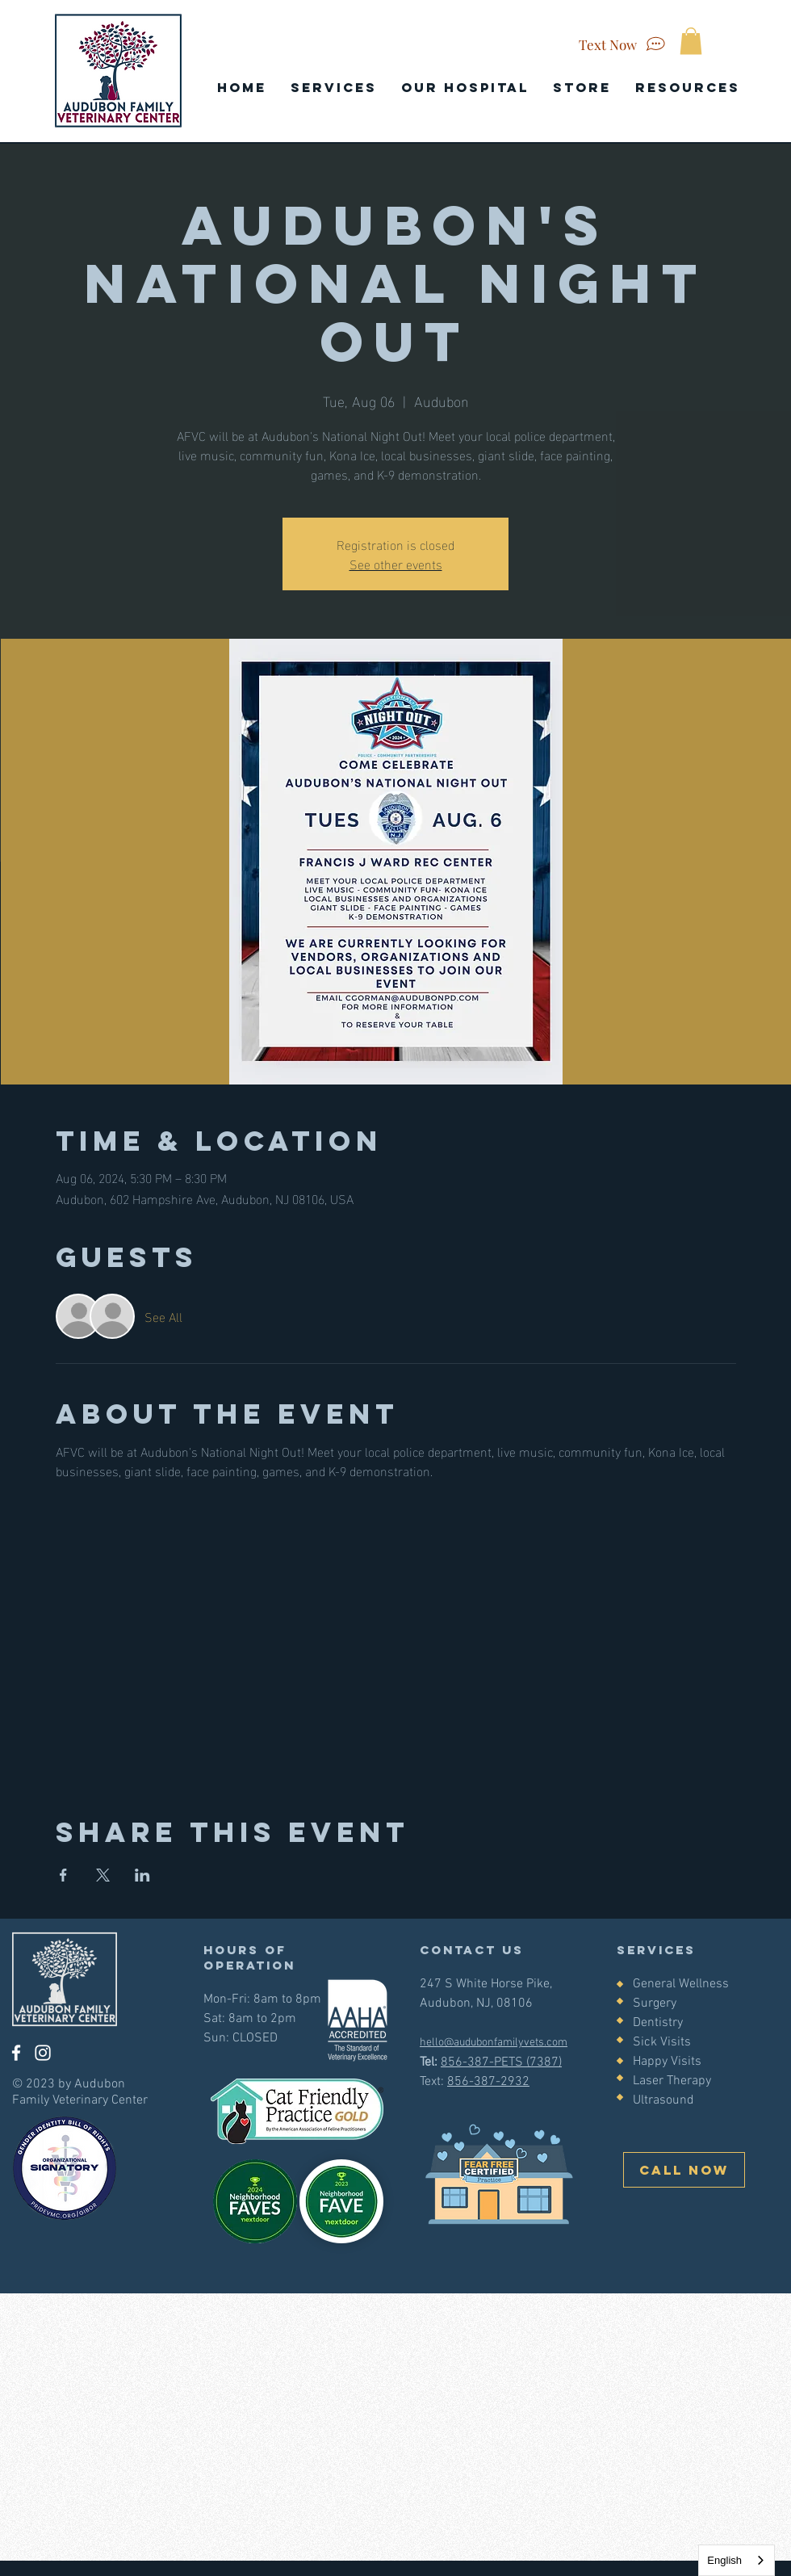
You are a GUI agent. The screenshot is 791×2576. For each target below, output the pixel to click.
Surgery (654, 2003)
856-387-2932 (488, 2082)
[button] (691, 40)
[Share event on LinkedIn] (142, 1875)
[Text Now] (623, 44)
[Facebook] (16, 2052)
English (724, 2560)
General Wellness (681, 1984)
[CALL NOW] (684, 2170)
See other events (395, 563)
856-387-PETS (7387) (501, 2062)
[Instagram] (42, 2052)
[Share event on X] (103, 1875)
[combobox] (736, 2560)
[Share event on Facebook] (63, 1875)
